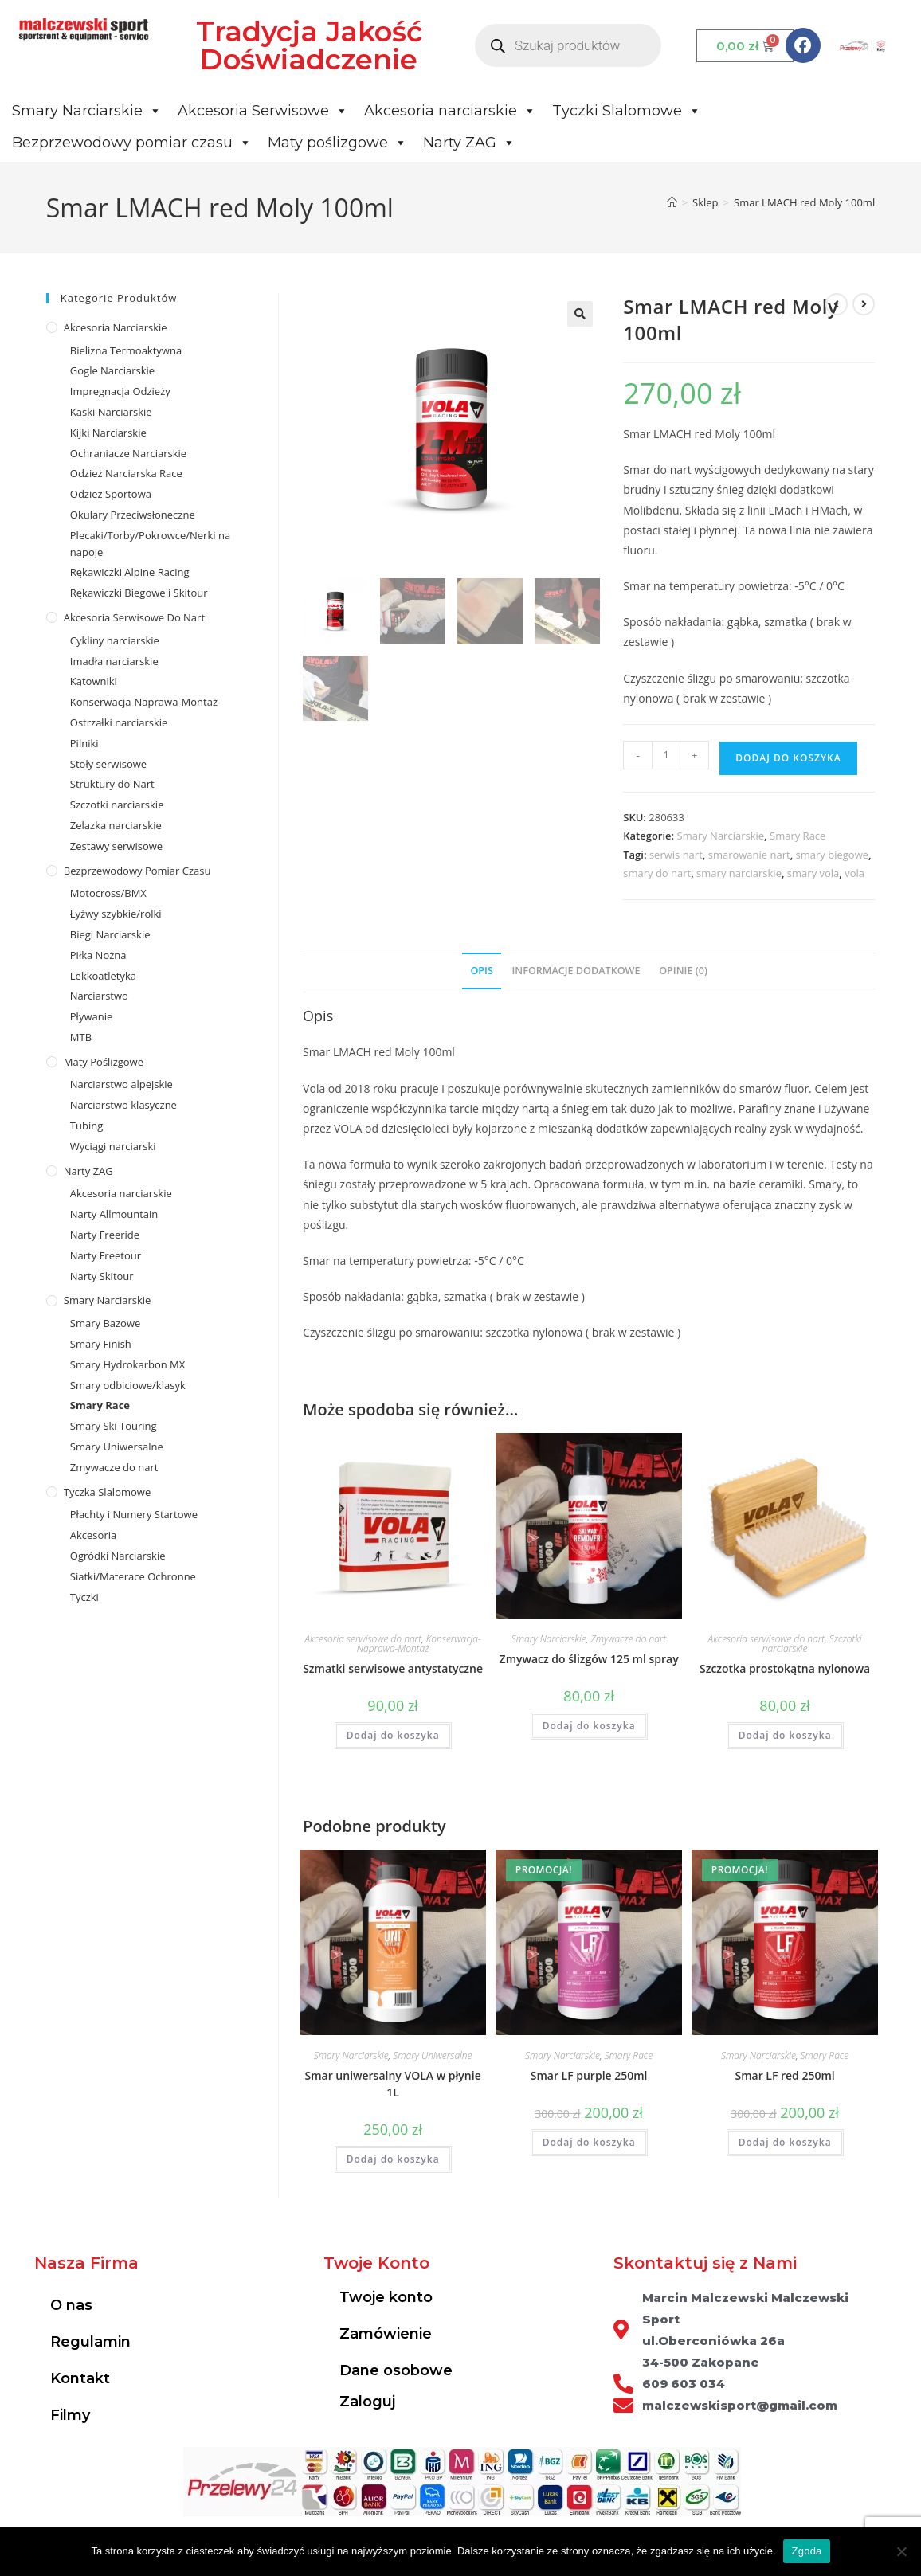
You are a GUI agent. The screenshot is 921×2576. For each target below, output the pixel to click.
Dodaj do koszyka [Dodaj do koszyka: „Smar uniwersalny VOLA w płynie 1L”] (393, 2159)
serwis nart (676, 855)
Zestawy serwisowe (116, 846)
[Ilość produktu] (666, 755)
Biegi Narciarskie (110, 934)
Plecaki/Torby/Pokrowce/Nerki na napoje (150, 543)
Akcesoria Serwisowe (263, 110)
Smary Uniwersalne (432, 2055)
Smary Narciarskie (87, 110)
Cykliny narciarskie (114, 640)
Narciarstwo (99, 996)
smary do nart (657, 873)
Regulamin (90, 2342)
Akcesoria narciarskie (450, 110)
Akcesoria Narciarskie (115, 327)
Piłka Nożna (98, 955)
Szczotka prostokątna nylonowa (785, 1668)
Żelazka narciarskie (116, 825)
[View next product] (863, 304)
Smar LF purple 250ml (589, 2075)
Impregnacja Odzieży (120, 391)
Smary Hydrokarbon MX (127, 1364)
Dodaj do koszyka (788, 758)
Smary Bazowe (105, 1323)
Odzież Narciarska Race (126, 473)
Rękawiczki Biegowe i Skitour (139, 592)
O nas (71, 2305)
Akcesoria (93, 1535)
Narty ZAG (469, 142)
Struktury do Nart (112, 784)
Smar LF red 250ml (784, 2075)
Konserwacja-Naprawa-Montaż (419, 1643)
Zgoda (806, 2551)
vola (854, 873)
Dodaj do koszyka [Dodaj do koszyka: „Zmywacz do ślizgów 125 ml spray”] (589, 1725)
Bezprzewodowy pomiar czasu (132, 142)
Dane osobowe (396, 2370)
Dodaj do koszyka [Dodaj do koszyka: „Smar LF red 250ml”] (785, 2142)
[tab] (481, 971)
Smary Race (797, 835)
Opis (481, 970)
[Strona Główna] (672, 202)
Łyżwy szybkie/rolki (116, 913)
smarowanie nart (749, 855)
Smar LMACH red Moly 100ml (804, 202)
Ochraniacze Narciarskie (128, 453)
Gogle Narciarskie (112, 370)
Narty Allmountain (114, 1214)
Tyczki (84, 1597)
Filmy (70, 2415)
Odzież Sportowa (110, 494)
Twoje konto (386, 2297)
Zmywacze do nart (628, 1639)
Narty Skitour (102, 1276)
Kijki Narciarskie (108, 432)
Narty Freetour (105, 1255)
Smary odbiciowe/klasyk (128, 1385)
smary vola (813, 873)
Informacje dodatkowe (575, 970)
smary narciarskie (739, 873)
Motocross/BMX (108, 893)
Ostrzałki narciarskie (119, 722)
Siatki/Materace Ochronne (133, 1576)
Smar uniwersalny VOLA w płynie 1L (393, 2084)
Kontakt (80, 2378)
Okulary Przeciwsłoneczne (132, 514)
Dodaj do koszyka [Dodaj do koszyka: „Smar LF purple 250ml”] (589, 2142)
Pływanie (91, 1016)
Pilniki (84, 743)
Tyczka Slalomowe (107, 1492)
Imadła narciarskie (114, 661)
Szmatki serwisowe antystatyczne (393, 1668)
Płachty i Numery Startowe (134, 1514)
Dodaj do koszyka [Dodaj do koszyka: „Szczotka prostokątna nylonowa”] (785, 1735)
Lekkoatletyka (103, 976)
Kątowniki (93, 681)
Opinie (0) (683, 970)
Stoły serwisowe (108, 764)
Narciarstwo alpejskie (121, 1084)
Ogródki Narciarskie (118, 1555)
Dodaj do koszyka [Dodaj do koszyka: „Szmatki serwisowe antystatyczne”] (393, 1735)
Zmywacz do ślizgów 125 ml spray (589, 1658)
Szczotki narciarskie (117, 804)
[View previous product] (836, 304)
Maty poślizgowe (337, 142)
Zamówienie (385, 2334)
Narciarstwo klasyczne (123, 1105)
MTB (81, 1037)
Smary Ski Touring (113, 1426)
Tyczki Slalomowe (626, 110)
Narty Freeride (104, 1234)
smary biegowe (832, 855)
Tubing (86, 1125)
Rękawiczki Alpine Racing (130, 572)
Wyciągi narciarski (113, 1146)
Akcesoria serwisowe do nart (362, 1639)
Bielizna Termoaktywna (126, 350)
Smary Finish (100, 1344)
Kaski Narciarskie (111, 412)
